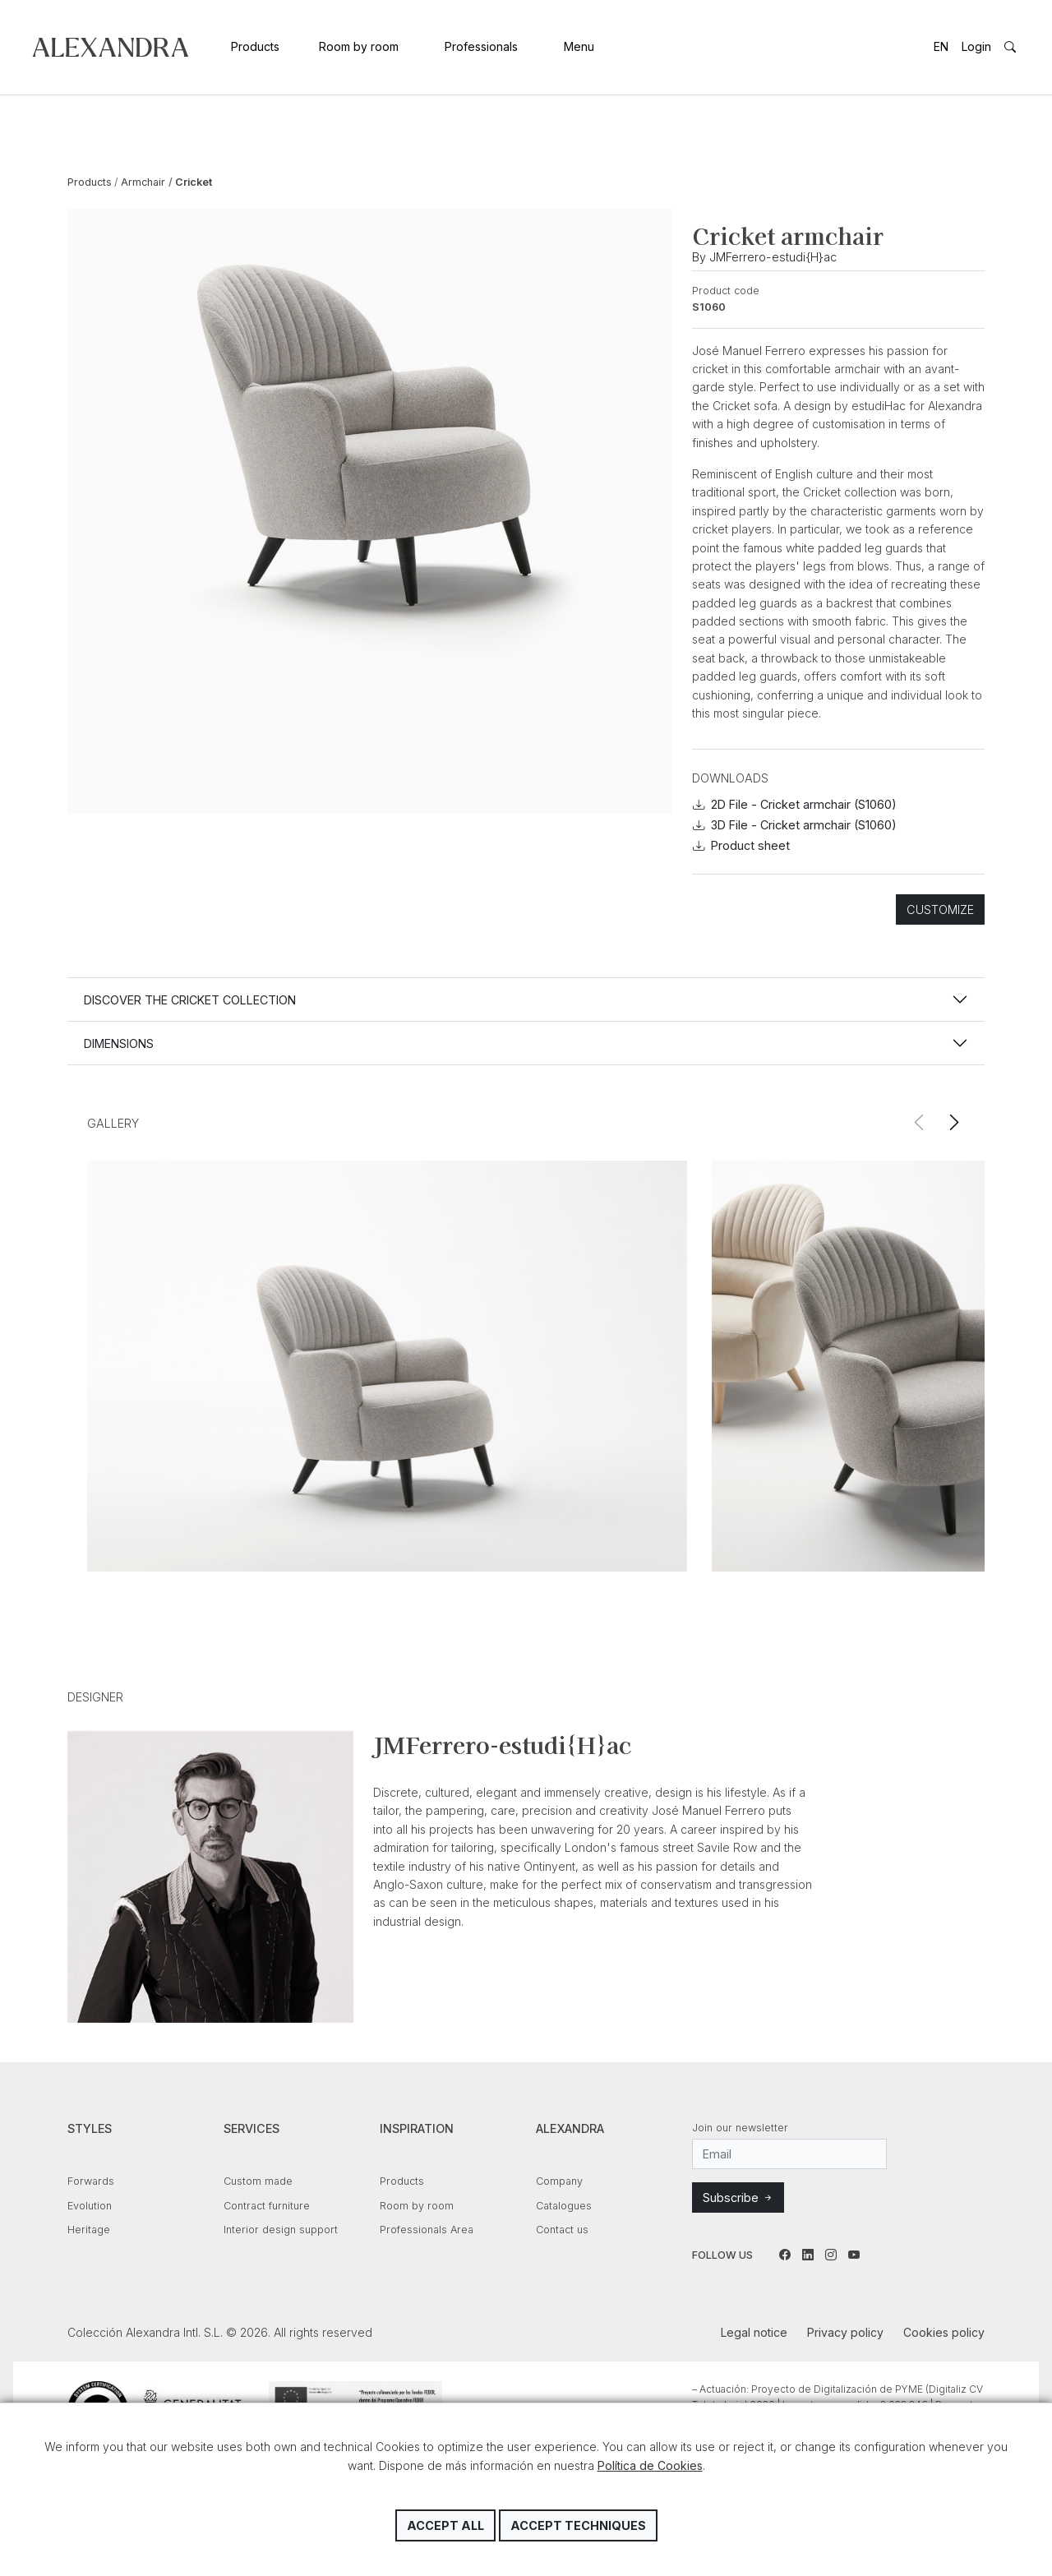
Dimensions (119, 1043)
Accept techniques (578, 2525)
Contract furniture (267, 2206)
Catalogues (564, 2206)
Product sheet (741, 845)
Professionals (481, 46)
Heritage (88, 2229)
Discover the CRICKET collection (190, 1000)
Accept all (445, 2525)
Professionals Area (426, 2229)
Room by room (359, 46)
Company (559, 2181)
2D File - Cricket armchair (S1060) (795, 804)
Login (976, 46)
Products (255, 46)
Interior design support (281, 2229)
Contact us (562, 2229)
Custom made (258, 2181)
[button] (954, 1123)
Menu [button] (579, 46)
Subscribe (738, 2197)
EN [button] (941, 46)
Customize (940, 909)
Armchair (143, 182)
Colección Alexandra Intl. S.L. (110, 47)
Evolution (89, 2206)
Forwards (90, 2181)
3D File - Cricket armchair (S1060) (795, 825)
